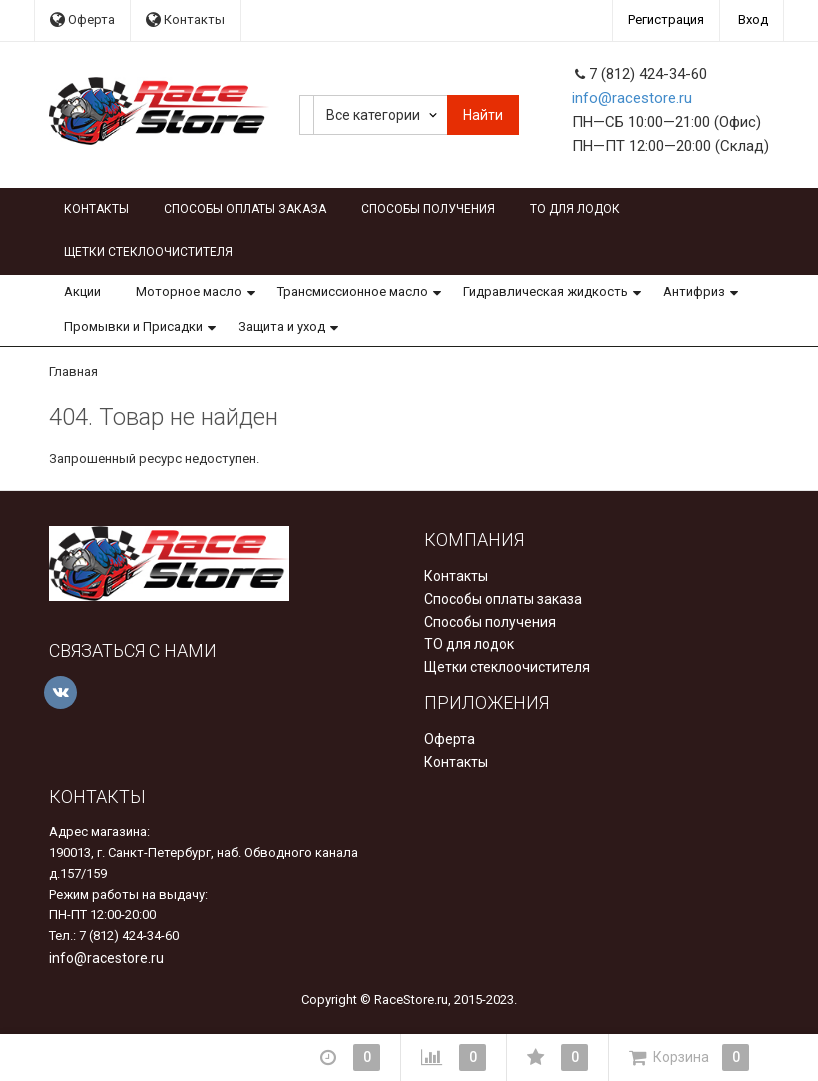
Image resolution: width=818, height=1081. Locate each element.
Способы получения (428, 209)
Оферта (82, 19)
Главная (73, 371)
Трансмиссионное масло (352, 291)
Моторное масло (189, 291)
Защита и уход (281, 326)
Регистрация (666, 19)
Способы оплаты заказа (245, 209)
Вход (753, 19)
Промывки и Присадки (133, 326)
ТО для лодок (575, 209)
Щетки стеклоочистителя (148, 252)
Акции (82, 291)
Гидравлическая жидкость (545, 291)
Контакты (185, 19)
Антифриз (694, 291)
